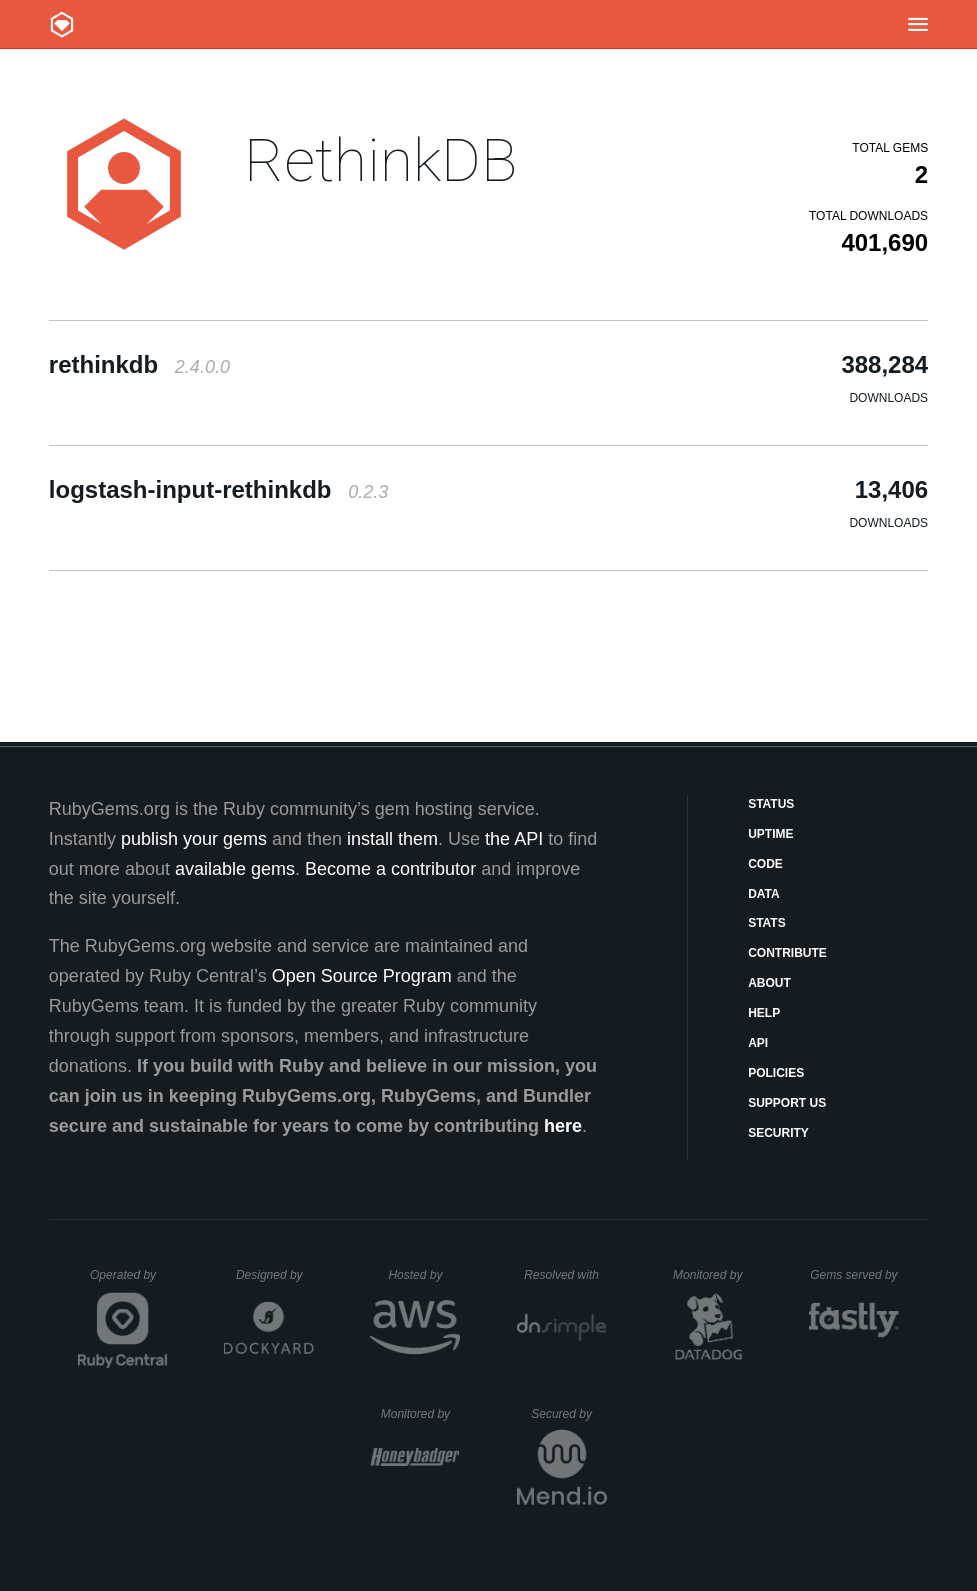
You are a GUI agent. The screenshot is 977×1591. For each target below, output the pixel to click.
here (563, 1126)
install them (392, 839)
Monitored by (713, 1275)
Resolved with (565, 1275)
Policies (776, 1073)
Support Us (787, 1103)
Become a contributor (390, 869)
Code (765, 864)
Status (771, 804)
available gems (235, 869)
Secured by (568, 1414)
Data (764, 894)
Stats (767, 923)
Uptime (770, 834)
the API (514, 839)
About (769, 983)
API (758, 1043)
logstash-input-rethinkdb (218, 489)
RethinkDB (380, 160)
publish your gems (194, 839)
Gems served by (854, 1275)
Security (778, 1133)
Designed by (275, 1275)
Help (764, 1013)
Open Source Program (362, 976)
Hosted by (424, 1275)
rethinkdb (139, 364)
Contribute (787, 953)
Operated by (129, 1282)
